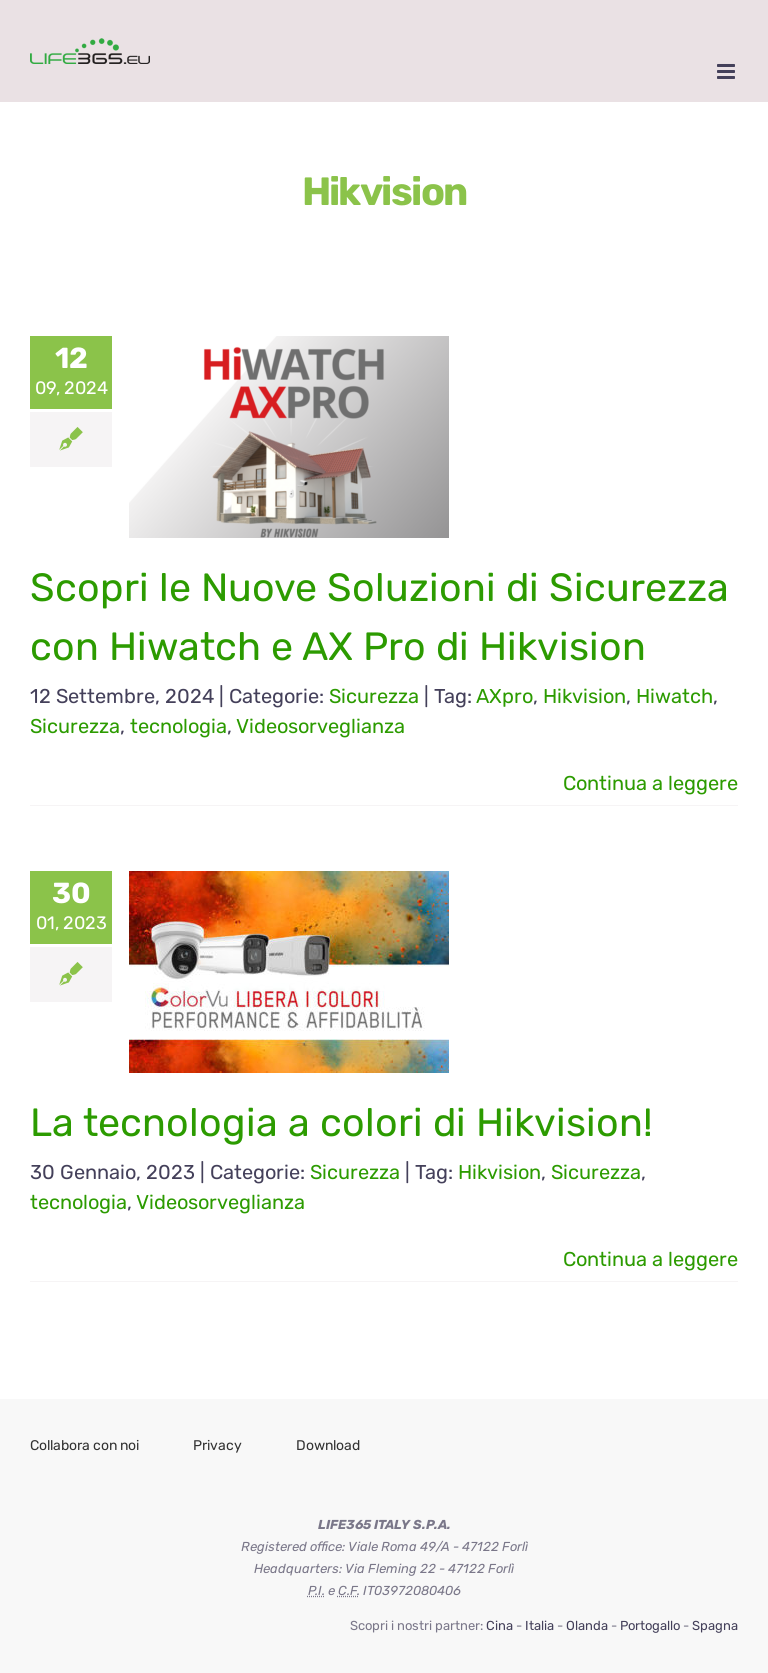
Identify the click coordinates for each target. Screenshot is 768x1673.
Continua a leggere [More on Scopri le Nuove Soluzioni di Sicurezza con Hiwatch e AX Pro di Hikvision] (650, 783)
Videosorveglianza (320, 726)
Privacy (217, 1445)
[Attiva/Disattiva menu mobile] (727, 71)
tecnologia (178, 726)
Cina (499, 1625)
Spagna (715, 1625)
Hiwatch (674, 696)
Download (328, 1445)
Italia (539, 1625)
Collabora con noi (84, 1445)
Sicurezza (374, 696)
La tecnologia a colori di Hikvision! (341, 1122)
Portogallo (650, 1625)
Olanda (587, 1625)
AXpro (504, 696)
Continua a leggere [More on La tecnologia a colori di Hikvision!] (650, 1259)
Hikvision (584, 696)
